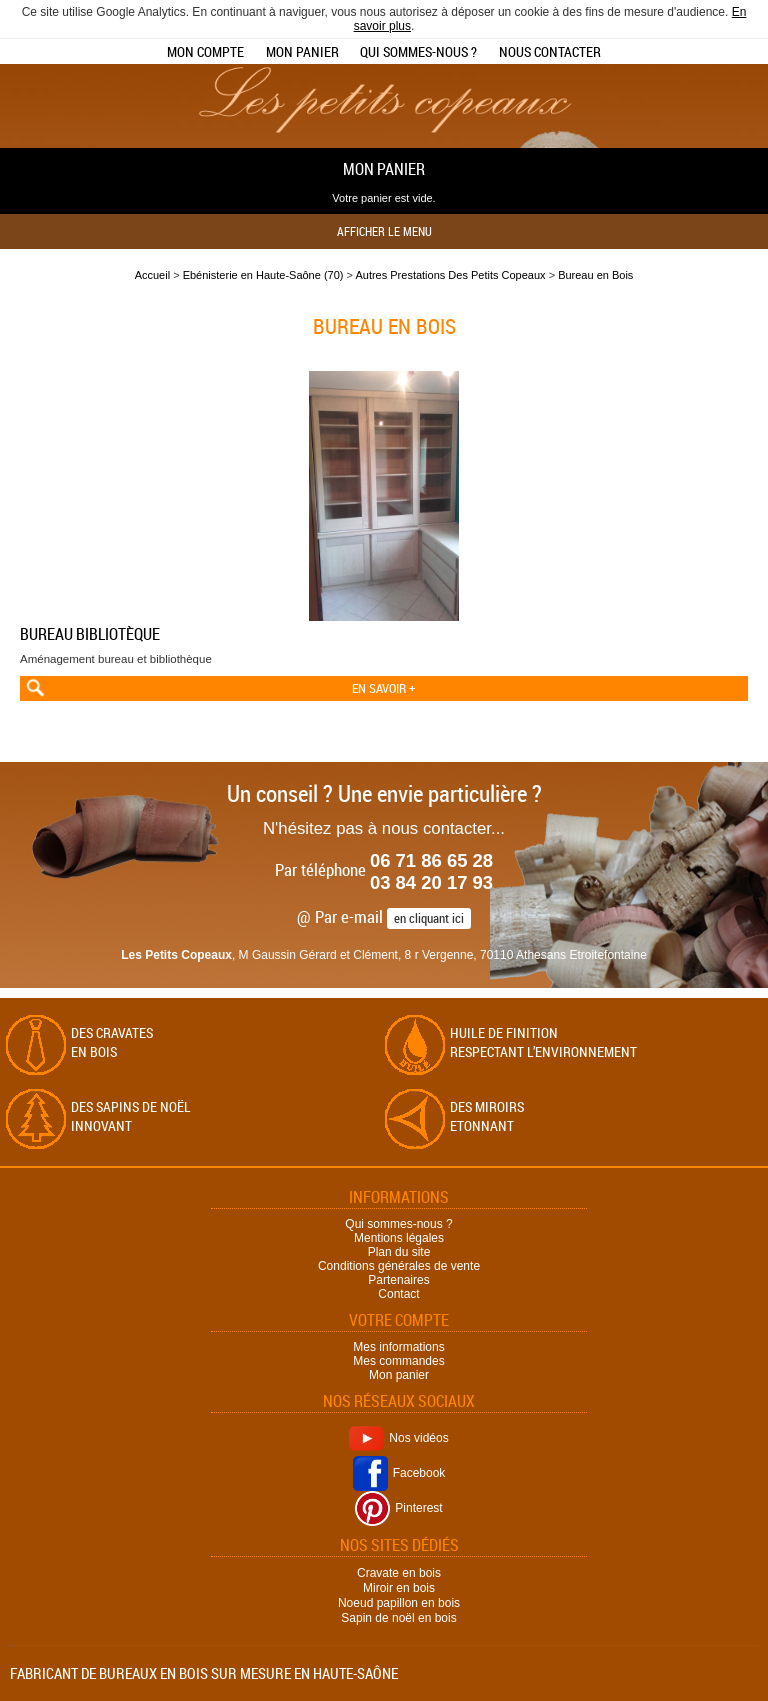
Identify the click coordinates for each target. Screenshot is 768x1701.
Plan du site (399, 1252)
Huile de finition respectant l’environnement (543, 1042)
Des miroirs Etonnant (487, 1116)
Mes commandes (398, 1361)
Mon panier (302, 51)
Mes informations (398, 1347)
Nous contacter (550, 51)
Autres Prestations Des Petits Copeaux (450, 275)
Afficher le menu (384, 231)
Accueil (152, 275)
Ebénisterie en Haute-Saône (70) (263, 275)
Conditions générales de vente (399, 1266)
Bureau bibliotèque (90, 634)
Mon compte (205, 51)
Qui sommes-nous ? (418, 51)
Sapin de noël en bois (398, 1618)
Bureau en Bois (595, 275)
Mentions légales (399, 1238)
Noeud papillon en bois (399, 1603)
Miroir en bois (399, 1588)
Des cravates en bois (112, 1042)
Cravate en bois (399, 1573)
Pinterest (398, 1508)
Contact (398, 1294)
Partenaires (398, 1280)
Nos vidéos (398, 1438)
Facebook (399, 1473)
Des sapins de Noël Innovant (131, 1116)
